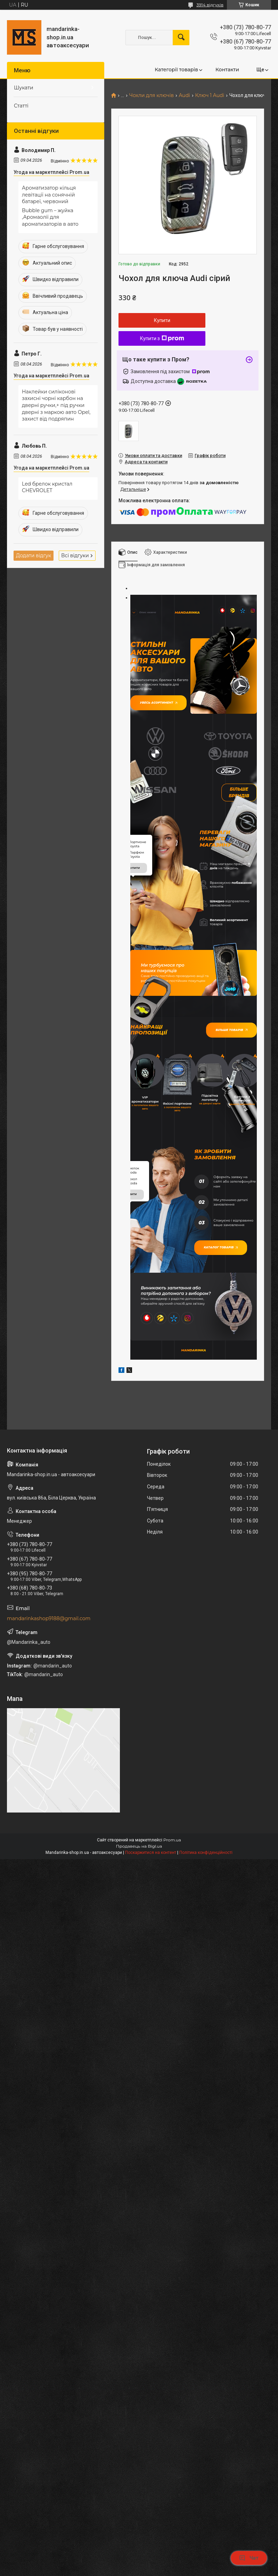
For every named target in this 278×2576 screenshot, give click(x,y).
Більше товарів (227, 1124)
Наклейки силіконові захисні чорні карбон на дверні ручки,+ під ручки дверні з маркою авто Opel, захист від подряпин (56, 405)
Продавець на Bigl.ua (139, 1965)
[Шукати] (181, 37)
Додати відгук (33, 555)
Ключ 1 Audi (209, 95)
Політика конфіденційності (205, 1971)
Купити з (162, 338)
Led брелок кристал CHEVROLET (47, 487)
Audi (184, 95)
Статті (21, 106)
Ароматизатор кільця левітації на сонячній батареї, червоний (49, 195)
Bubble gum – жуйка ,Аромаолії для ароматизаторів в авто (50, 217)
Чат (249, 2558)
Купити (162, 320)
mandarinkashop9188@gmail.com (48, 1737)
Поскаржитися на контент (150, 1971)
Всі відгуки (75, 555)
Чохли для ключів (151, 95)
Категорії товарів (176, 69)
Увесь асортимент (164, 707)
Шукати (23, 88)
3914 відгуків (209, 4)
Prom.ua (172, 1958)
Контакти (227, 69)
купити (134, 960)
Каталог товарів (225, 1360)
